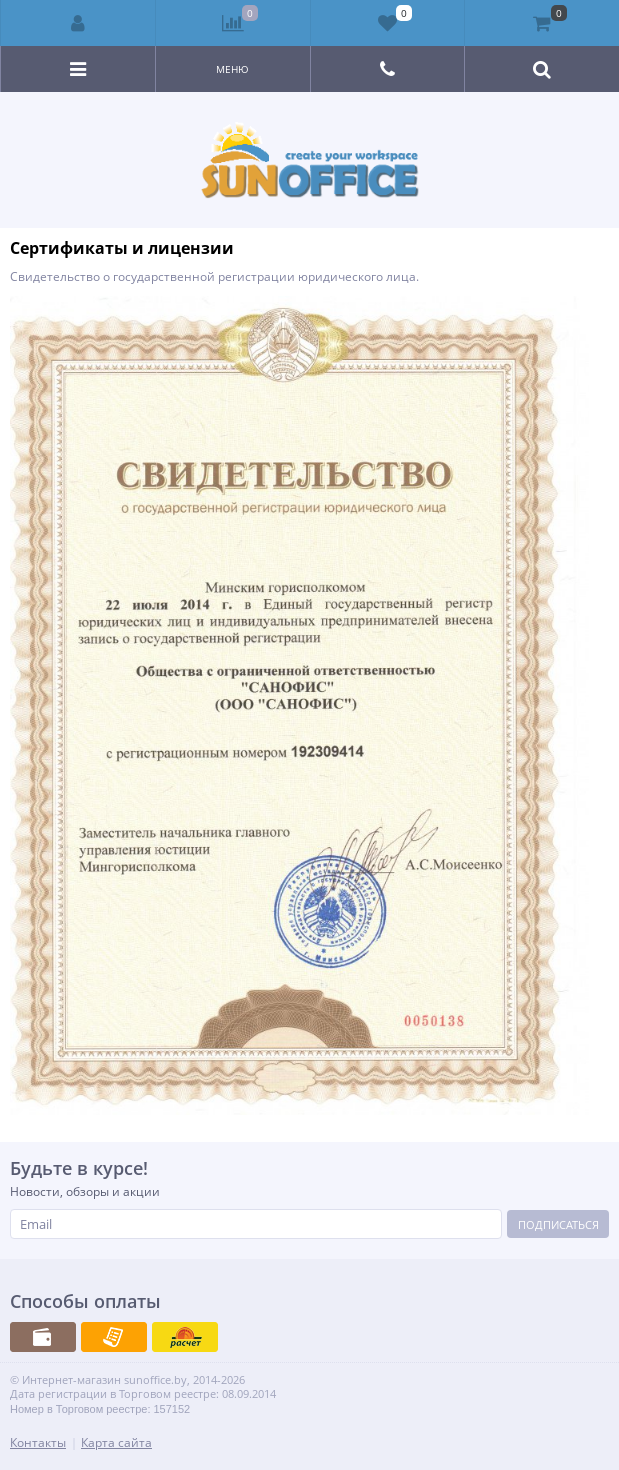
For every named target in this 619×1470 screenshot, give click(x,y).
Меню (232, 69)
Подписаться (558, 1224)
